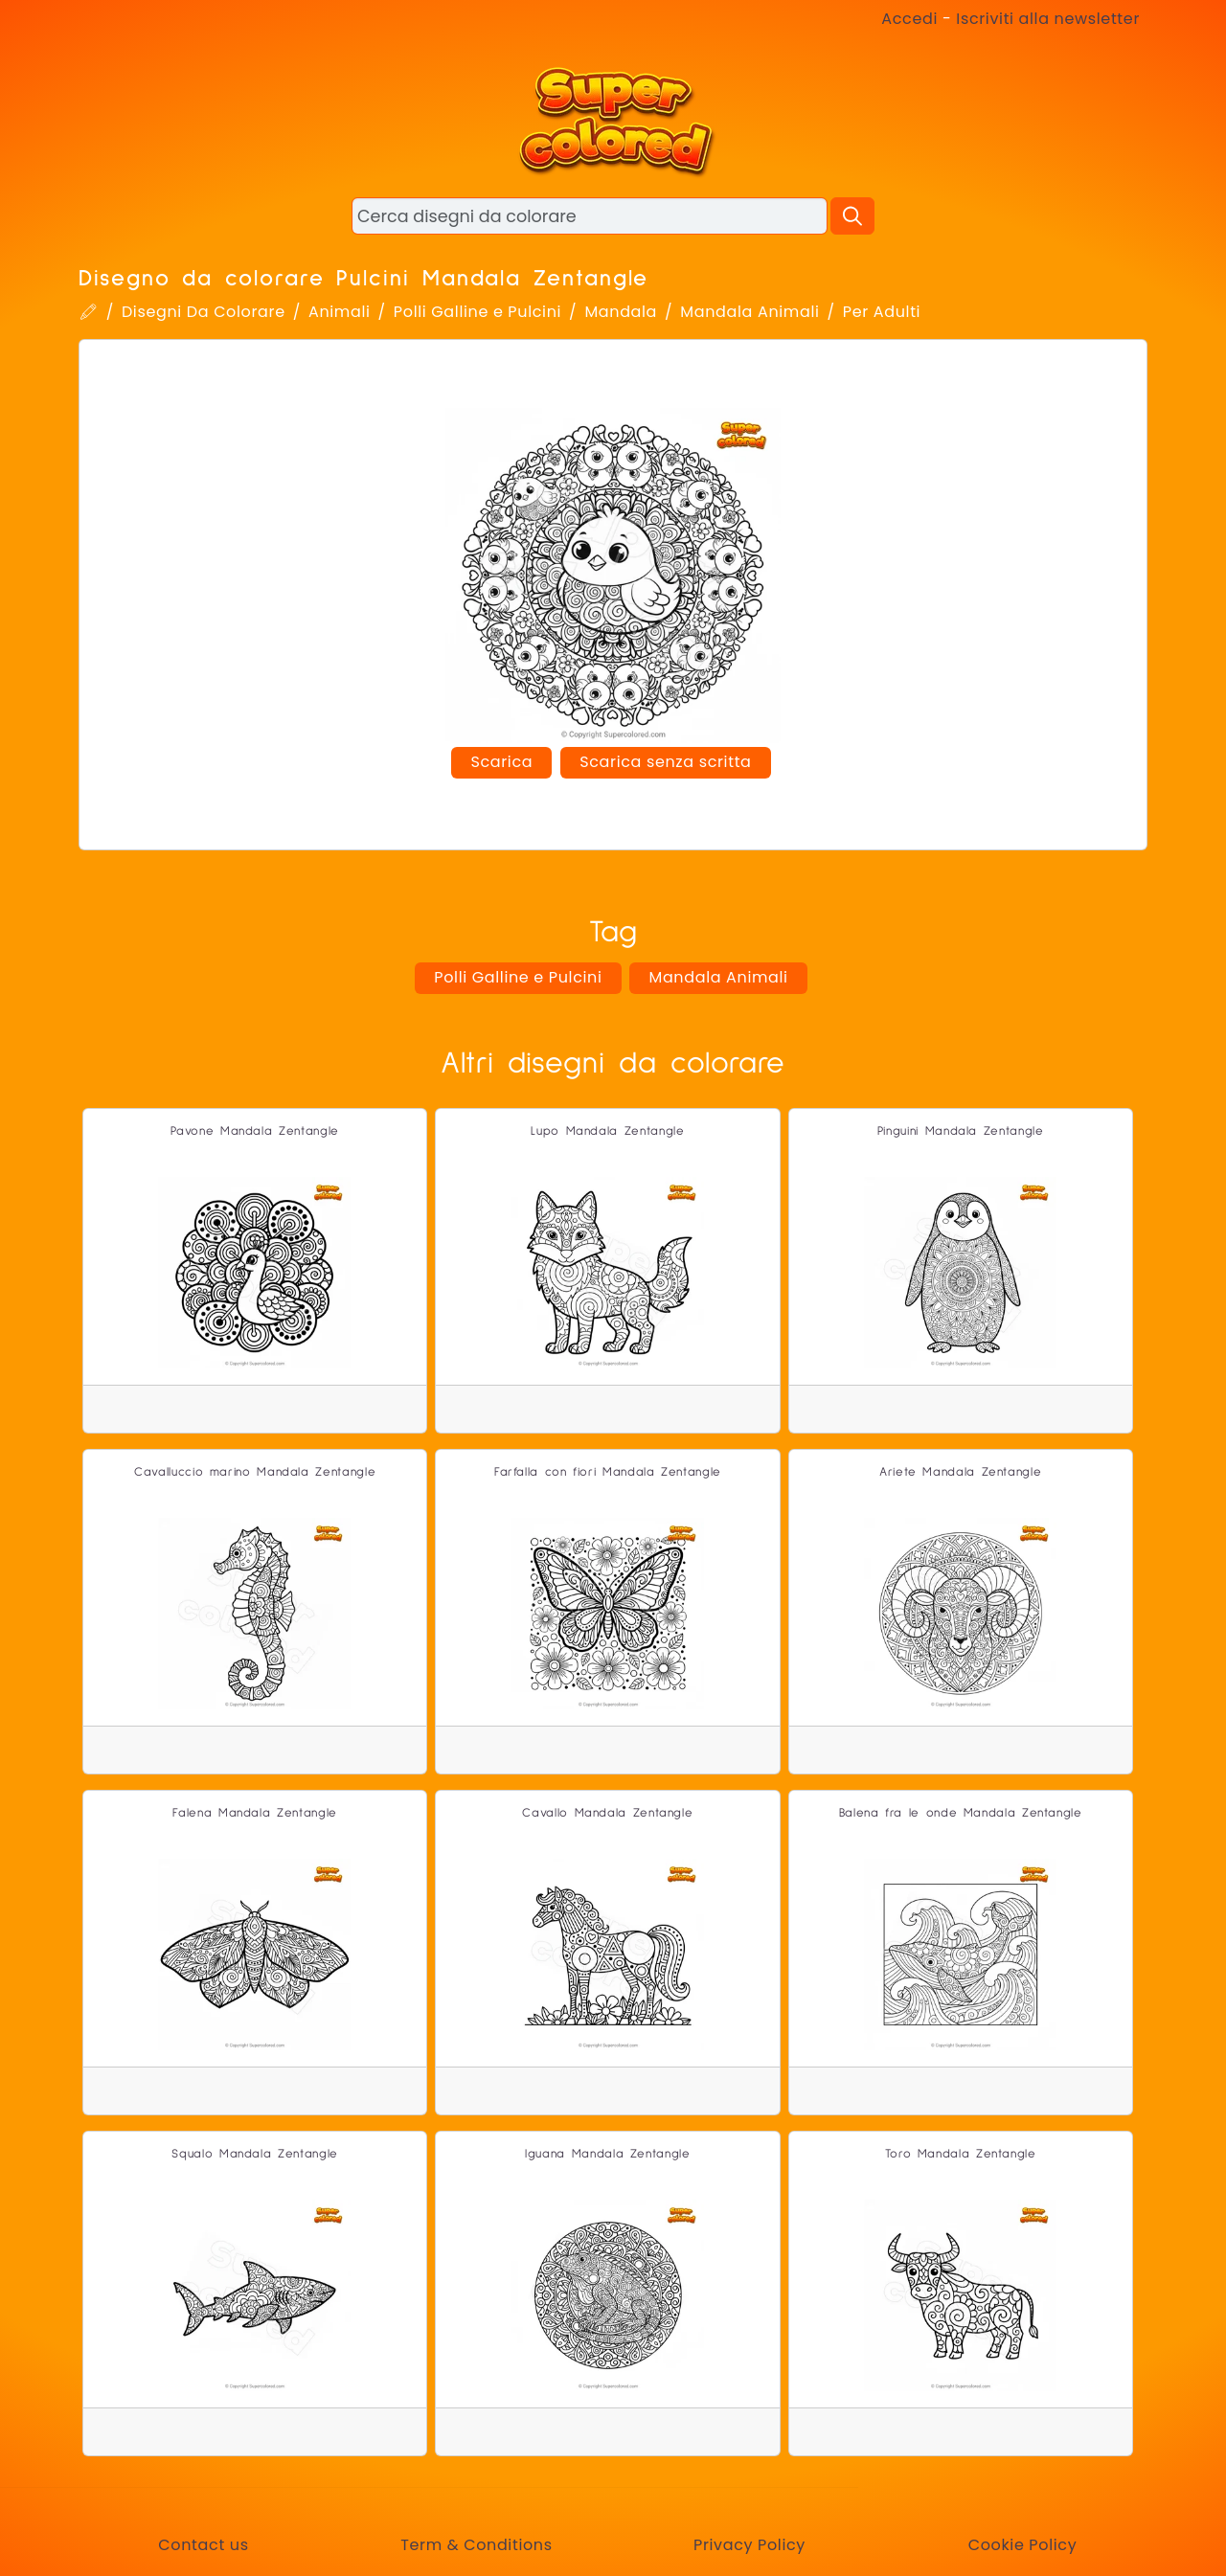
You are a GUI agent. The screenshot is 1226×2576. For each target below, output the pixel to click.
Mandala (620, 312)
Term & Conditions (476, 2545)
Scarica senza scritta (665, 762)
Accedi (909, 19)
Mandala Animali (749, 312)
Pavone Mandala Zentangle (254, 1131)
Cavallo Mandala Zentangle (607, 1813)
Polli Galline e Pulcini (477, 312)
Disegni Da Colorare (203, 312)
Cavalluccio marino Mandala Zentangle (254, 1472)
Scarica (501, 762)
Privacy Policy (749, 2545)
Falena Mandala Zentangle (254, 1813)
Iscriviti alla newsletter (1048, 19)
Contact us (203, 2545)
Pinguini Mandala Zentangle (960, 1131)
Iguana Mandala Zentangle (607, 2154)
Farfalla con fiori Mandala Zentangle (607, 1472)
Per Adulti (881, 312)
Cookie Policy (1023, 2545)
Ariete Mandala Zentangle (960, 1472)
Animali (339, 312)
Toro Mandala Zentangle (960, 2154)
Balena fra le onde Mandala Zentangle (960, 1813)
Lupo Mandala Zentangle (607, 1131)
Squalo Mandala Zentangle (254, 2154)
